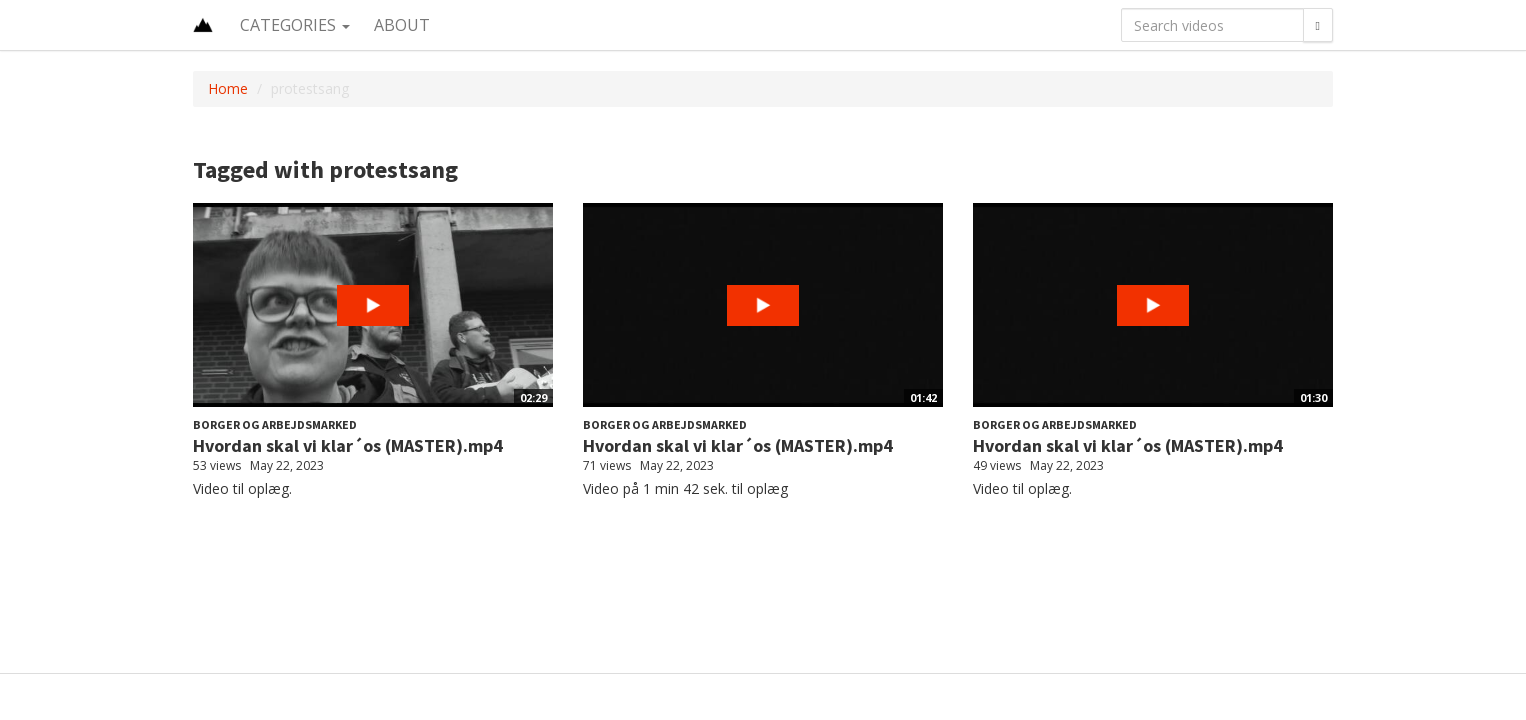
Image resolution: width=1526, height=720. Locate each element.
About (402, 25)
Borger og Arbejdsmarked (275, 424)
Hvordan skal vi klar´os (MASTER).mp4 (348, 445)
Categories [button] (295, 25)
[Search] (1318, 25)
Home (228, 88)
